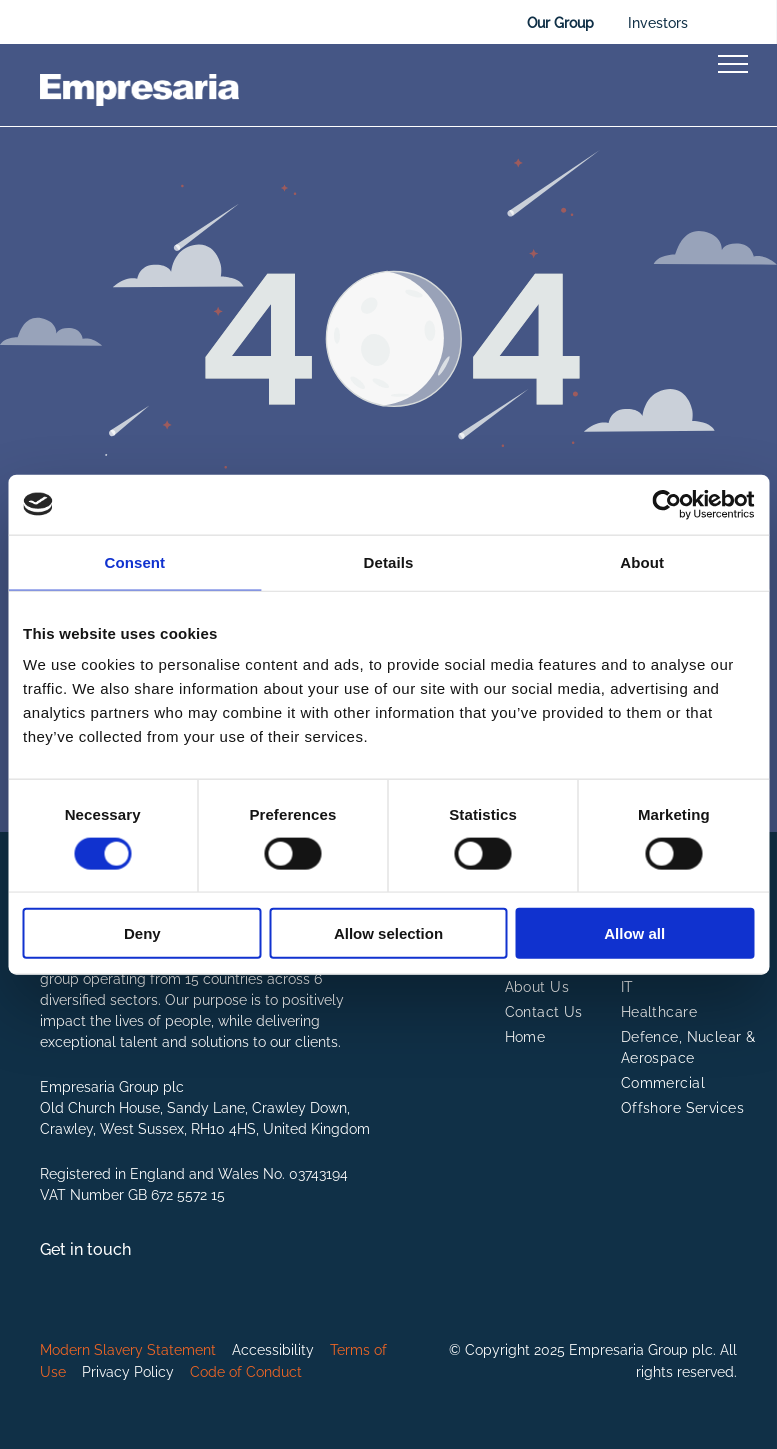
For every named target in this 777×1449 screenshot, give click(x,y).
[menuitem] (577, 987)
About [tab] (642, 561)
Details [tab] (389, 561)
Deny (142, 933)
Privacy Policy (128, 1372)
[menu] (733, 64)
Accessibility (273, 1350)
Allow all (634, 933)
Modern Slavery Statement (128, 1350)
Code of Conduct (246, 1372)
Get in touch (85, 1249)
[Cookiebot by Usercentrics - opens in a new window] (666, 504)
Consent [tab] (134, 561)
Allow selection (388, 933)
